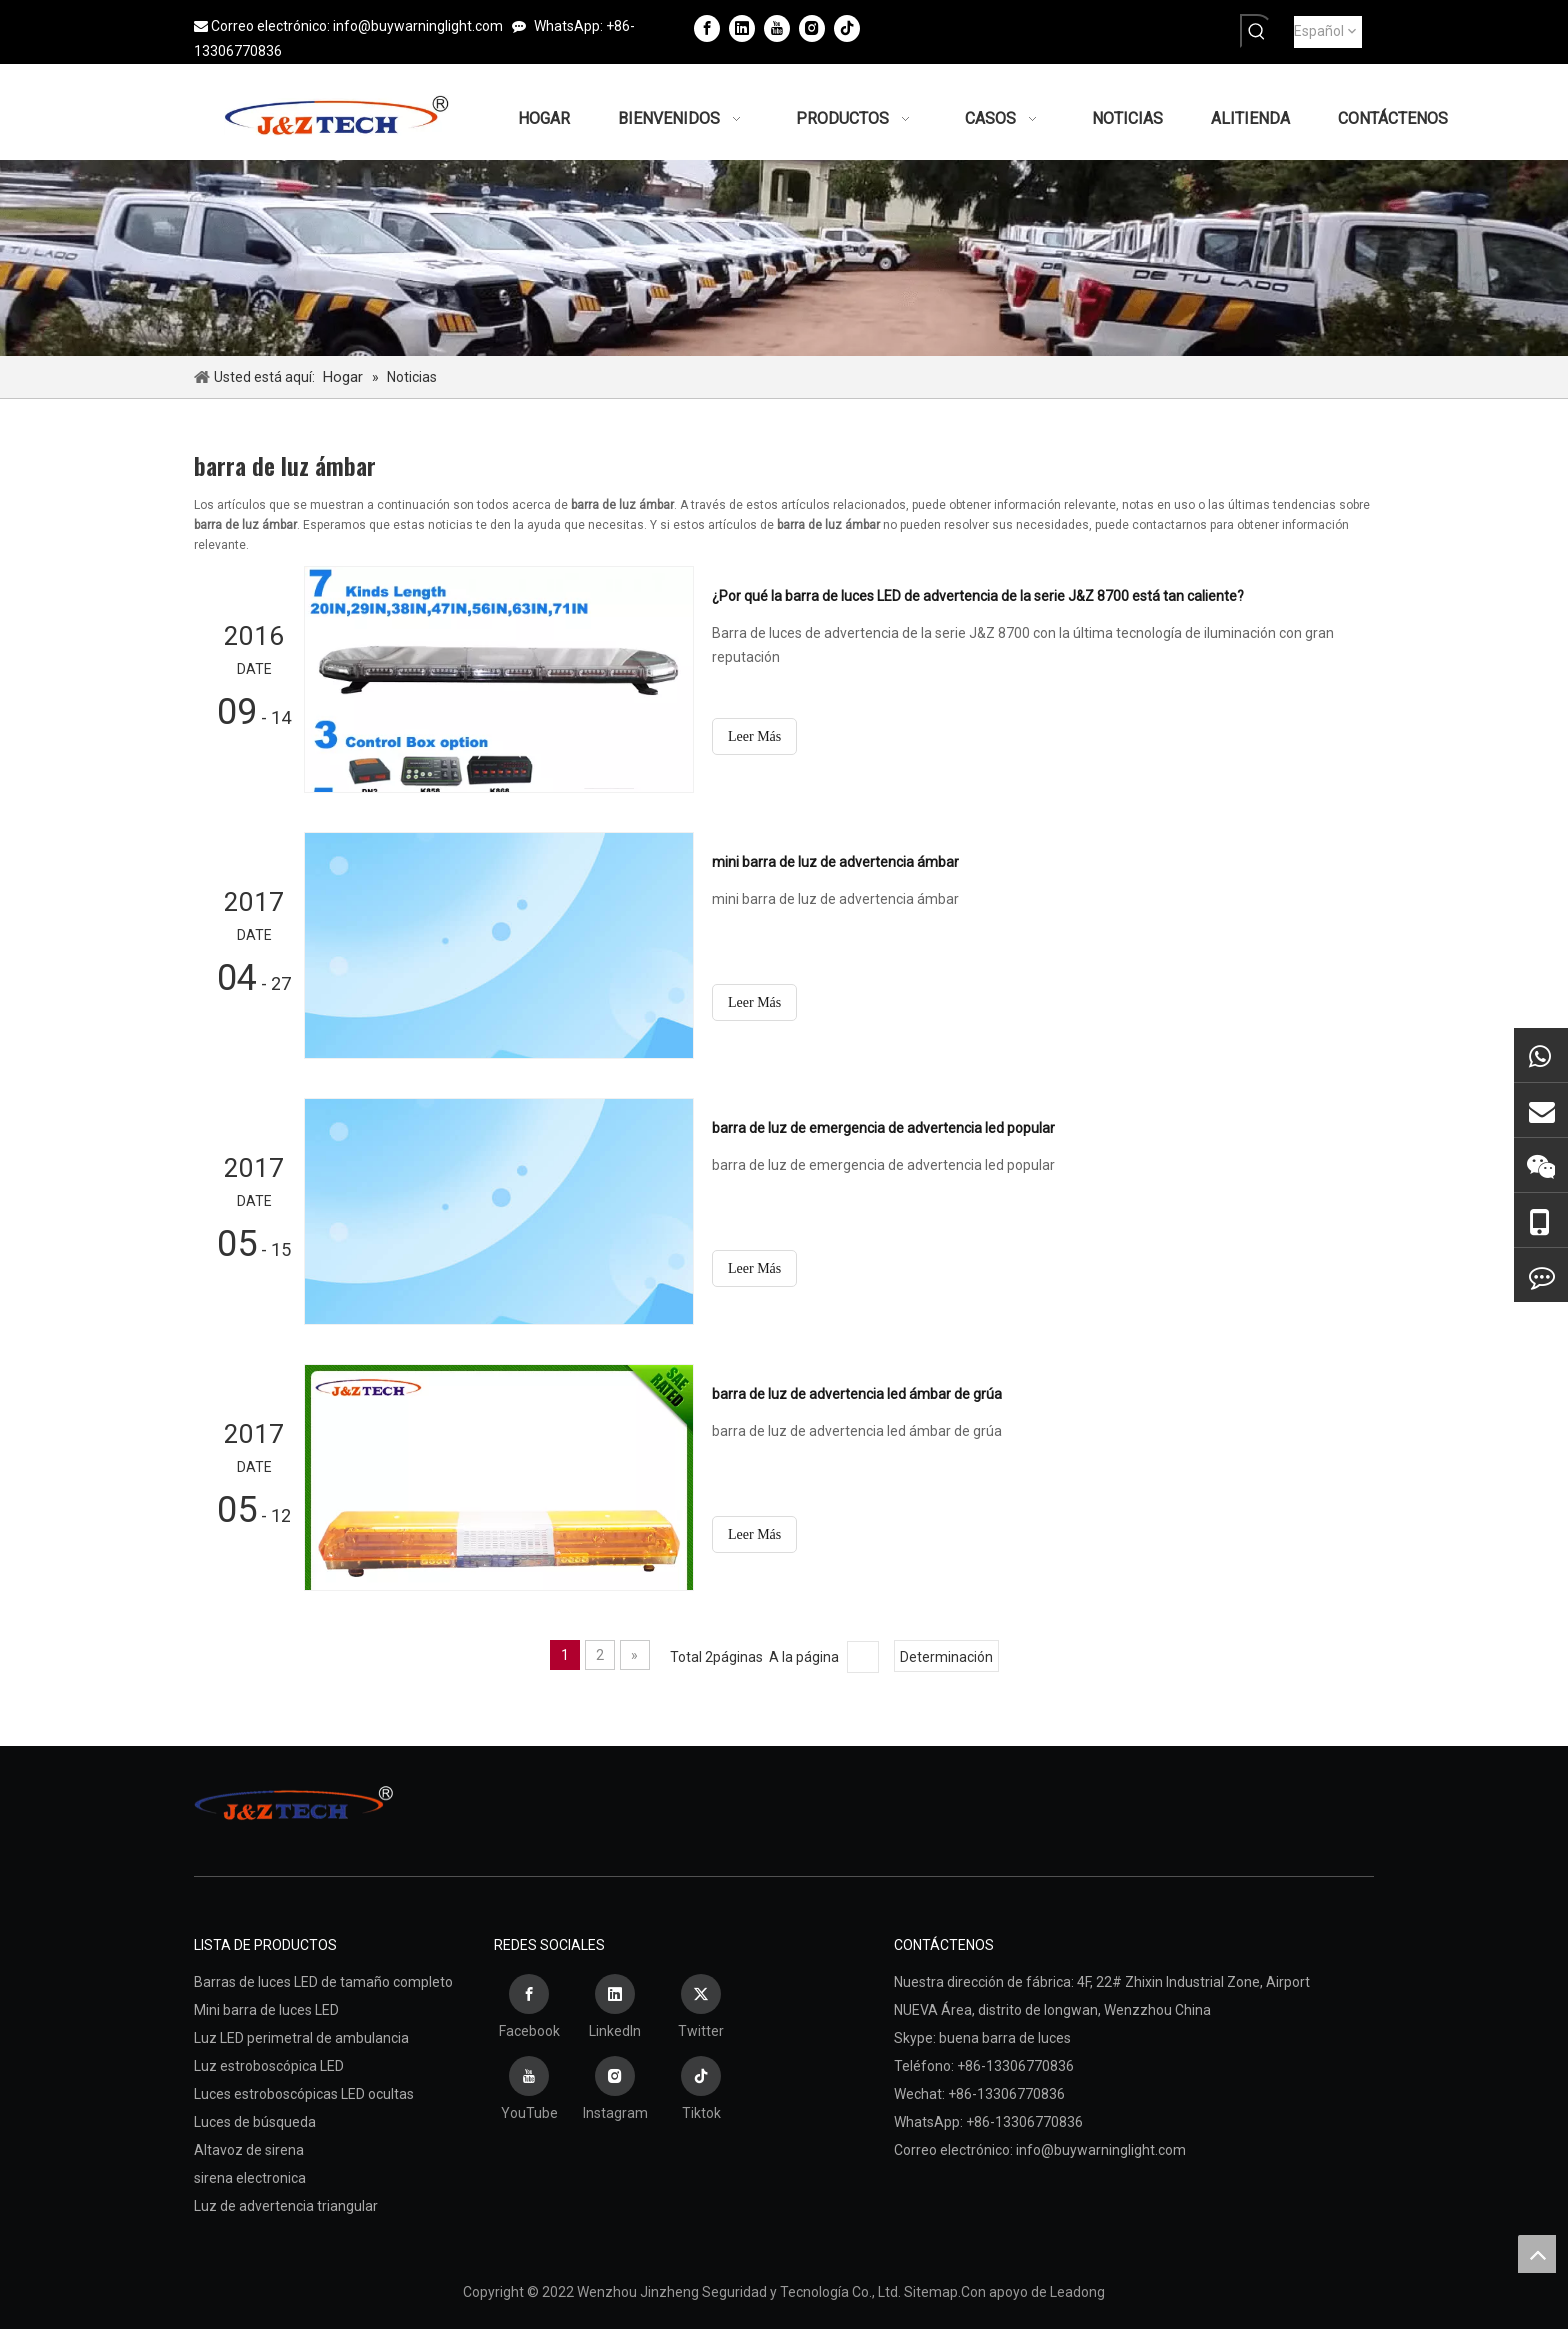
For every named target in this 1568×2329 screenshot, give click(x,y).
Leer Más (754, 736)
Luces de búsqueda (255, 2122)
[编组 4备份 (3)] (784, 258)
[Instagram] (812, 28)
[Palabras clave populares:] (1257, 31)
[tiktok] (847, 28)
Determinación (946, 1657)
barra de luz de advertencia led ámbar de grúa (857, 1394)
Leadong (1077, 2292)
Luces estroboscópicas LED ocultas (304, 2094)
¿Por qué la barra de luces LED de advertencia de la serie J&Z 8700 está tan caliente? (978, 596)
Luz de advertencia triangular (286, 2206)
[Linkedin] (742, 28)
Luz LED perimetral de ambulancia (301, 2038)
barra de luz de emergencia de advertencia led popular (883, 1128)
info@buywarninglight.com (418, 26)
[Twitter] (701, 2009)
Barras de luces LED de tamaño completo (323, 1982)
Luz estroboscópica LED (269, 2066)
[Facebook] (707, 28)
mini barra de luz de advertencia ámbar (835, 862)
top (1537, 2254)
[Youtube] (777, 28)
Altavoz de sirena (249, 2150)
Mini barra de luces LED (266, 2010)
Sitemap (931, 2292)
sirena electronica (250, 2178)
